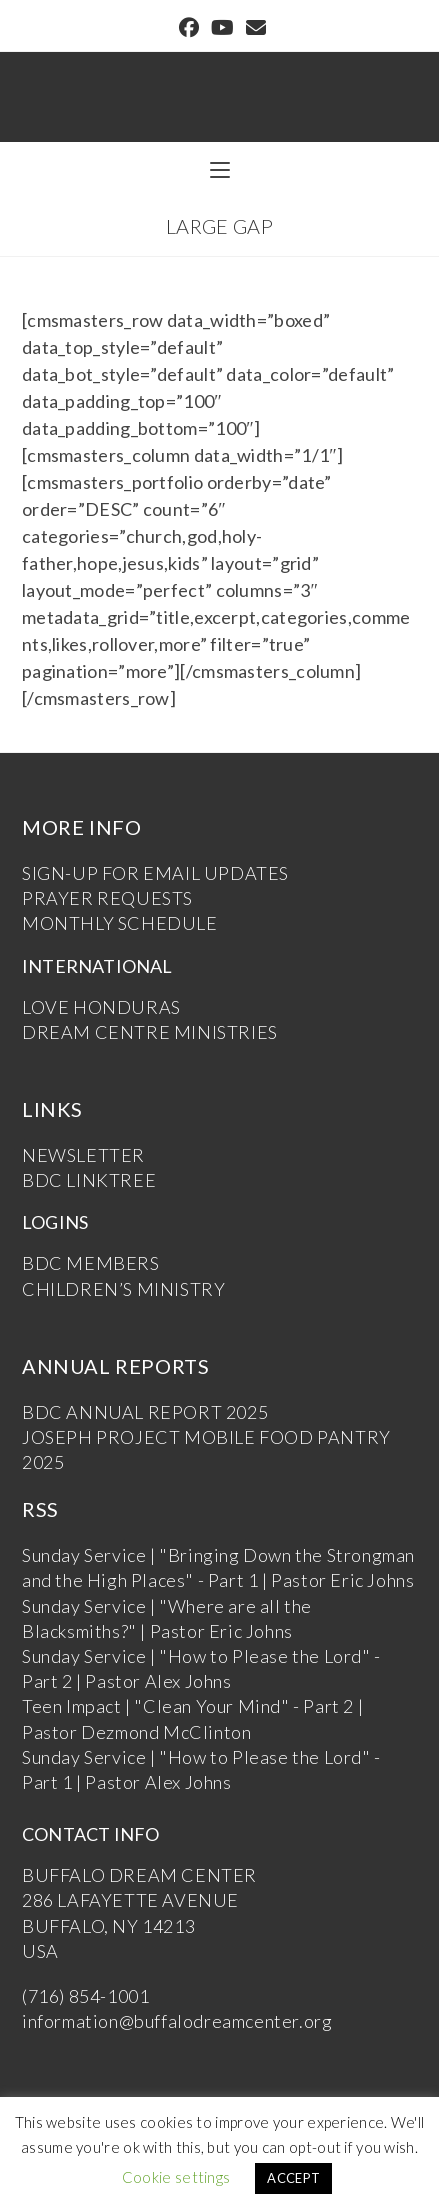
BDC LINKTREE (89, 1180)
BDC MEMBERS (91, 1263)
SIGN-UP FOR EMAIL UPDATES (155, 873)
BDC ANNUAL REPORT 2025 (145, 1412)
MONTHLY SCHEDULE (120, 923)
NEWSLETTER (83, 1155)
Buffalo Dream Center (220, 87)
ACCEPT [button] (293, 2178)
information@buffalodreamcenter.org (177, 2021)
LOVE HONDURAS (101, 1007)
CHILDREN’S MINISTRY (123, 1289)
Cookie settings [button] (176, 2177)
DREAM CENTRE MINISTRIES (150, 1032)
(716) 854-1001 (85, 1996)
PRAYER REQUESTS (107, 898)
